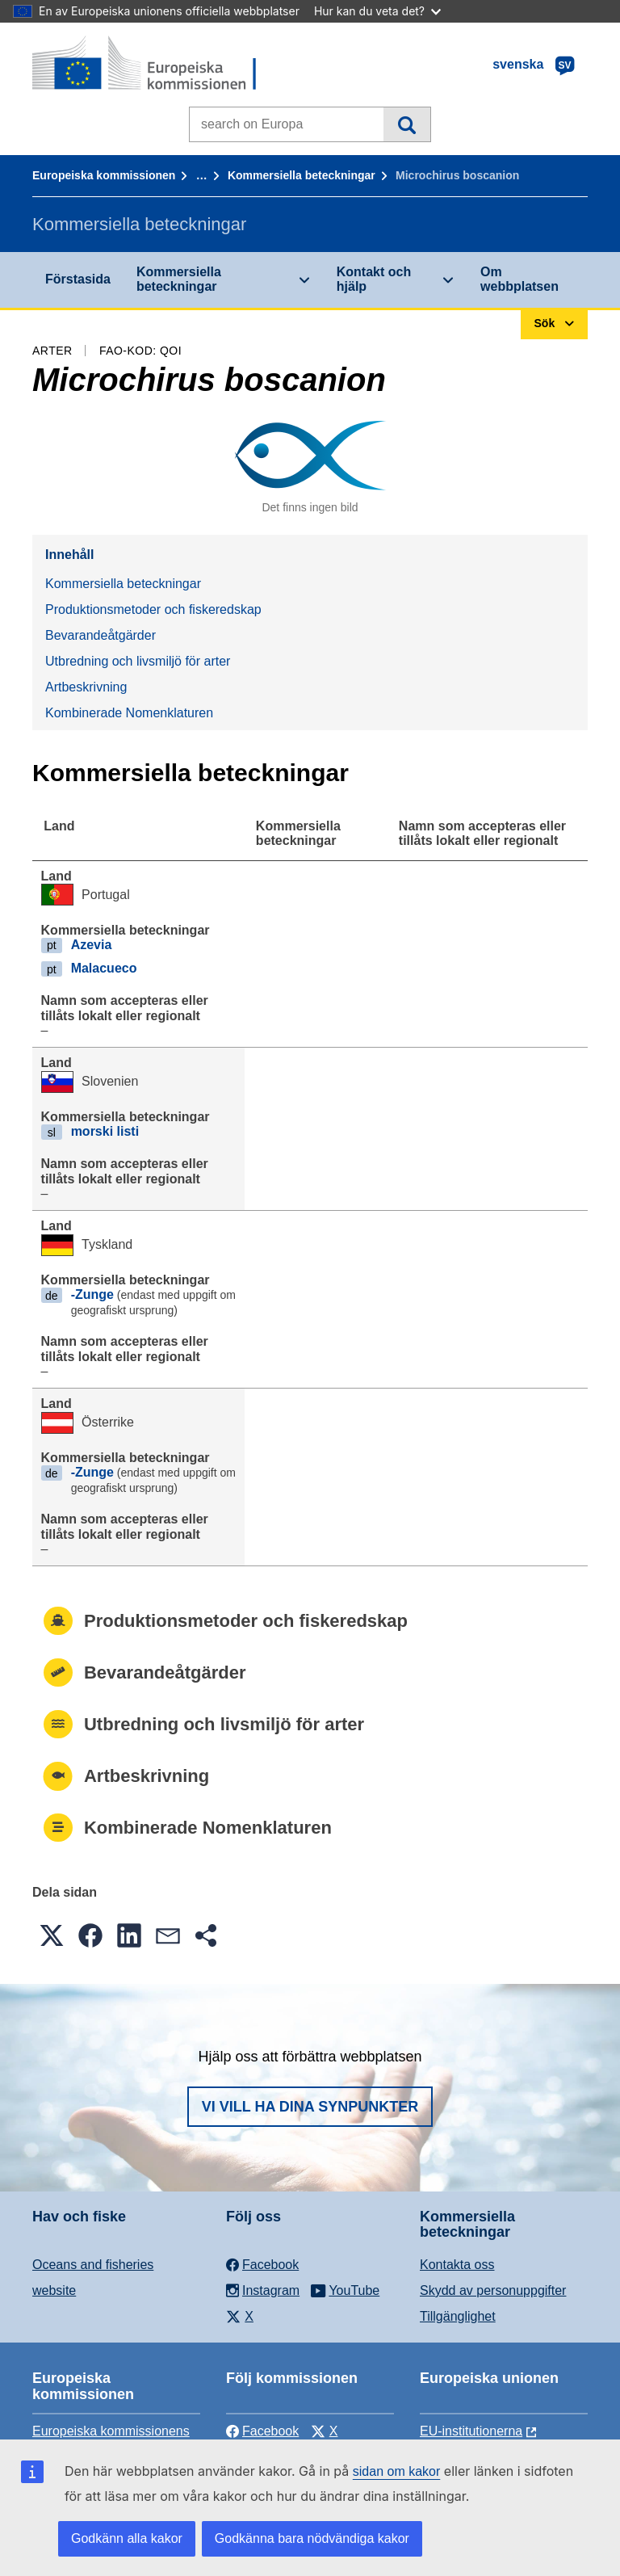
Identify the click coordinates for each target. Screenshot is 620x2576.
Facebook (262, 2431)
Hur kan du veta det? (377, 11)
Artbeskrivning (86, 687)
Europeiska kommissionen (103, 175)
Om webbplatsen (519, 279)
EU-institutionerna (471, 2431)
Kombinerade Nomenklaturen (129, 713)
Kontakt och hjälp (374, 279)
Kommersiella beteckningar (301, 175)
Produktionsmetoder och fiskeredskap (153, 609)
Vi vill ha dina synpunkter (310, 2107)
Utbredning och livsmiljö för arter (137, 661)
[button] (52, 1935)
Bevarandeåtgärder (100, 635)
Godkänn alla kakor (126, 2538)
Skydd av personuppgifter (493, 2290)
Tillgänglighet (458, 2316)
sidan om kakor (397, 2471)
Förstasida (78, 279)
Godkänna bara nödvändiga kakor (312, 2538)
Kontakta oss (457, 2264)
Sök (406, 124)
